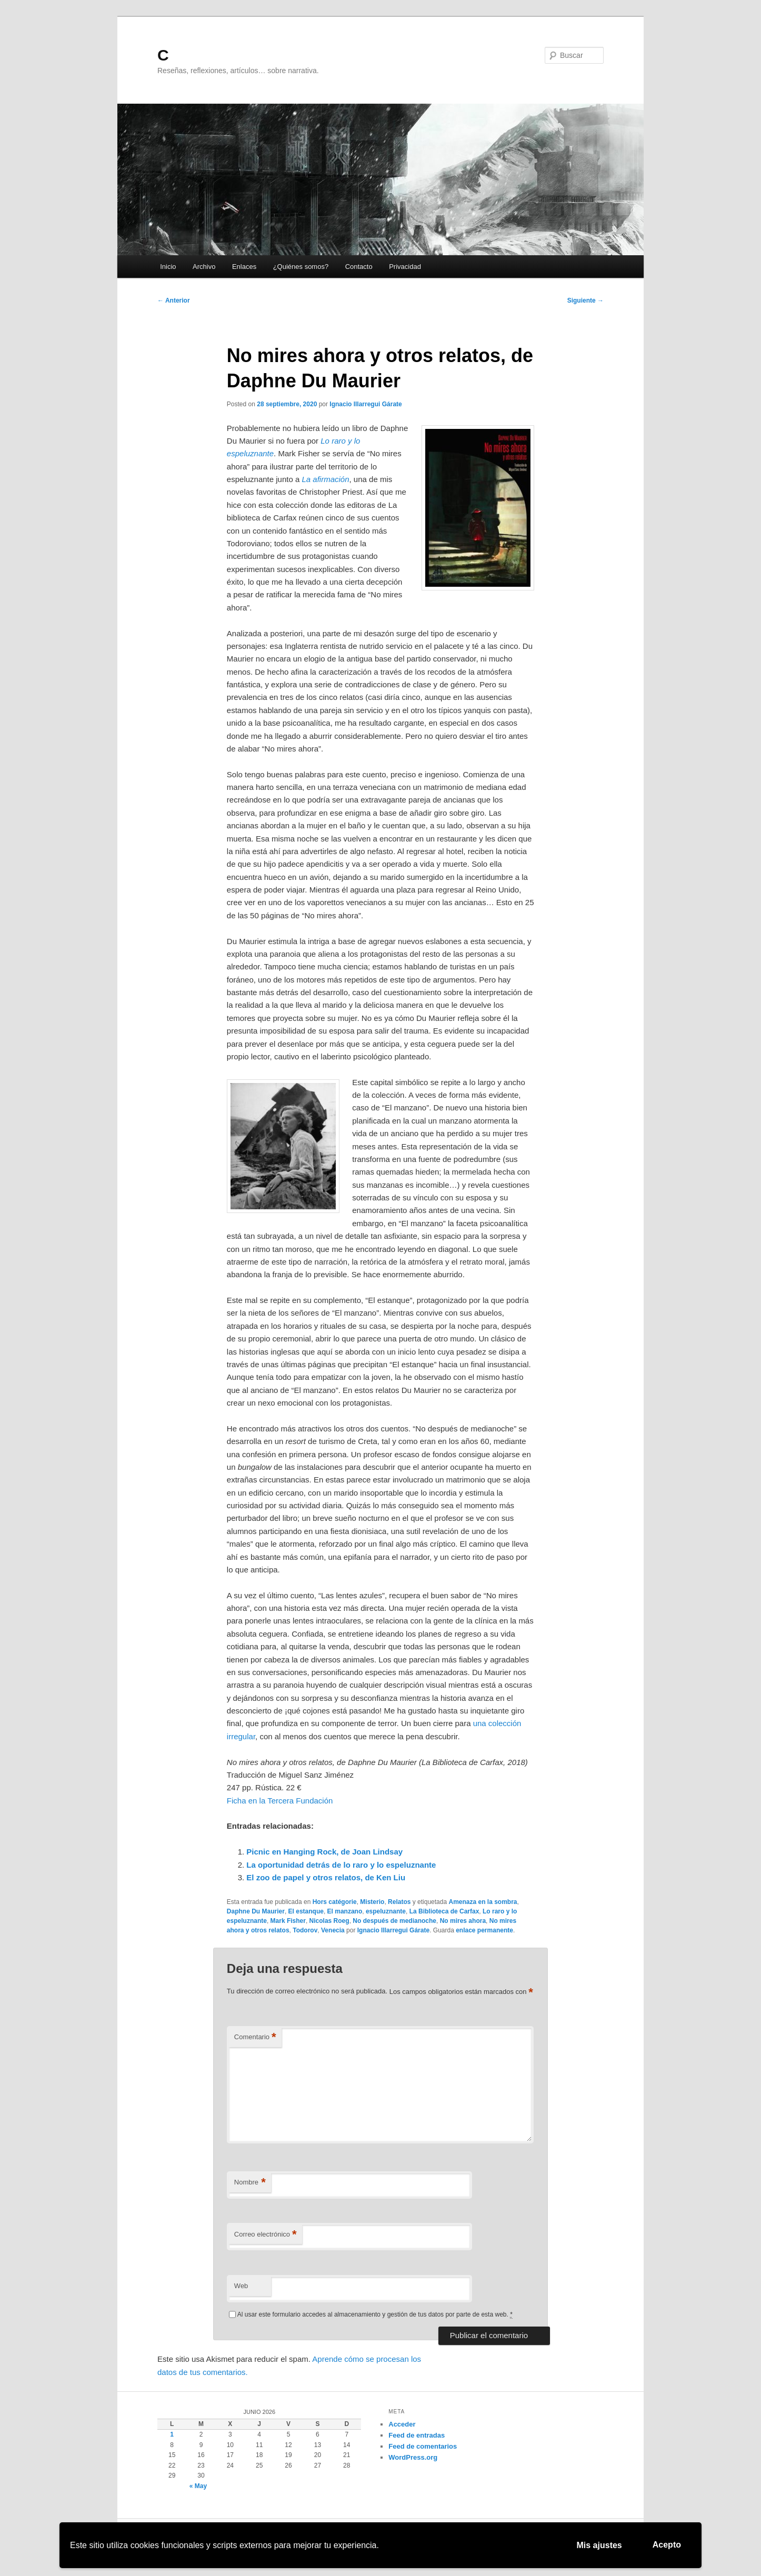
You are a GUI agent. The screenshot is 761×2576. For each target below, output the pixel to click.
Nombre (250, 2182)
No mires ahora (463, 1921)
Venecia (333, 1930)
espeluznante (386, 1911)
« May (198, 2486)
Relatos (399, 1902)
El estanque (306, 1911)
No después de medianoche (394, 1921)
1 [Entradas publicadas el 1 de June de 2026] (172, 2434)
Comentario (255, 2037)
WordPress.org (412, 2457)
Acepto (667, 2544)
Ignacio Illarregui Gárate (365, 404)
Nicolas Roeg (329, 1921)
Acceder (401, 2424)
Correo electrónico (265, 2234)
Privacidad (405, 266)
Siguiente (585, 300)
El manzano (345, 1911)
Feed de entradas (416, 2435)
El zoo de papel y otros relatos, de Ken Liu (325, 1877)
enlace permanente (484, 1930)
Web (241, 2286)
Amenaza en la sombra (482, 1902)
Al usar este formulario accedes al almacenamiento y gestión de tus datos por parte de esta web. (375, 2315)
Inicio (168, 266)
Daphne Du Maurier (256, 1911)
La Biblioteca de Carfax (444, 1911)
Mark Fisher (288, 1921)
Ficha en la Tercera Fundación (280, 1800)
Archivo (204, 266)
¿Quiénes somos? (301, 266)
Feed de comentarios (422, 2446)
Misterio (372, 1902)
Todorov (305, 1930)
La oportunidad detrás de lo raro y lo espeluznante (341, 1864)
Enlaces (244, 266)
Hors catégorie (335, 1902)
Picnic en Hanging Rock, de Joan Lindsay (324, 1851)
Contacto (359, 266)
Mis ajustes (599, 2545)
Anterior (173, 300)
